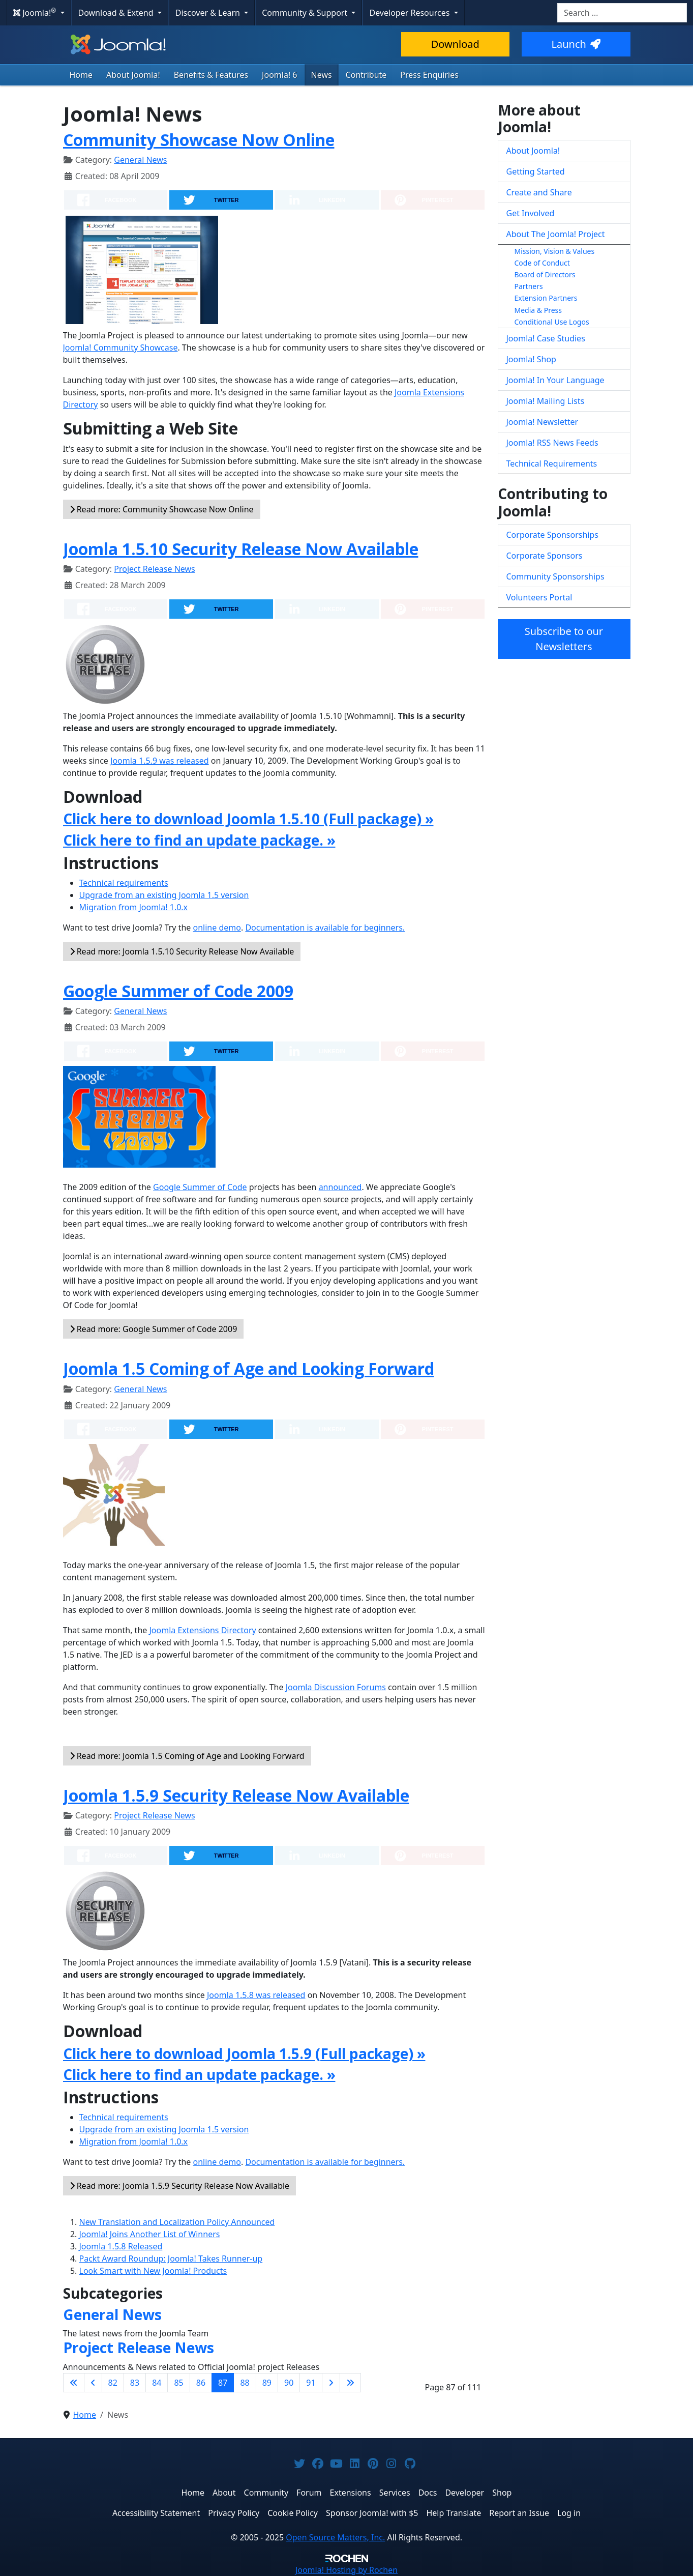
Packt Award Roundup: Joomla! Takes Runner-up (171, 2258)
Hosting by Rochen (346, 2569)
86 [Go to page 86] (200, 2382)
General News (140, 159)
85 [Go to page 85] (178, 2382)
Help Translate (453, 2513)
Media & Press (538, 310)
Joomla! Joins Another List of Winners (149, 2234)
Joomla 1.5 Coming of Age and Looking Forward (248, 1368)
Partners (529, 286)
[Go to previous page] (93, 2382)
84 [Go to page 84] (156, 2382)
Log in (569, 2513)
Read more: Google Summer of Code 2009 (153, 1329)
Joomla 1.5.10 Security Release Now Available (240, 549)
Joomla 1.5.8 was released (256, 1995)
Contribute (366, 74)
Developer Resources (410, 12)
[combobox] (622, 12)
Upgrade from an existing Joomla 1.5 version (164, 895)
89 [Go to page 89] (267, 2382)
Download (455, 44)
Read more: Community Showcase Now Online (162, 509)
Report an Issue (519, 2513)
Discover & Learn (208, 12)
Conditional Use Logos (552, 322)
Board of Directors (545, 274)
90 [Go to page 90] (288, 2382)
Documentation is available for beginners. (325, 927)
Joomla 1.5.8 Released (121, 2246)
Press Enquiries (429, 74)
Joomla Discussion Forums (336, 1687)
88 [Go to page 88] (244, 2382)
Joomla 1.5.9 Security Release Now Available (236, 1795)
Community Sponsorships (555, 576)
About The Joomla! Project (555, 234)
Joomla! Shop (531, 359)
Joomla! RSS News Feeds (552, 442)
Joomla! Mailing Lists (545, 401)
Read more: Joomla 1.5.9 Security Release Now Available (180, 2185)
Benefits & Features (211, 74)
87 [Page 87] (222, 2382)
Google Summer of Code (200, 1187)
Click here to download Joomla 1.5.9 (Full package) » (244, 2053)
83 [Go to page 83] (134, 2382)
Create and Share (539, 192)
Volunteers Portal (539, 597)
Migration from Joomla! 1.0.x (133, 907)
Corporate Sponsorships (552, 534)
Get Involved (530, 213)
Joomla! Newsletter (542, 421)
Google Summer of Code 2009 (178, 991)
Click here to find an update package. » (199, 840)
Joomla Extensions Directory (202, 1630)
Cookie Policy (292, 2513)
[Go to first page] (73, 2382)
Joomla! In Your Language (555, 380)
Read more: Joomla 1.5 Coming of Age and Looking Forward (187, 1755)
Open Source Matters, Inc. (335, 2537)
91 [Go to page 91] (310, 2382)
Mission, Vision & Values (555, 251)
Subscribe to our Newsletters (564, 638)
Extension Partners (546, 298)
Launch (576, 44)
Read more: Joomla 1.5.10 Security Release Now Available (182, 951)
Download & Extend (117, 12)
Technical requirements (123, 882)
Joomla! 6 (279, 74)
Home (81, 74)
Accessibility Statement (156, 2513)
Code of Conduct (542, 263)
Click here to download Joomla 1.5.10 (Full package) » (248, 818)
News (321, 74)
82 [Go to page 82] (112, 2382)
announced (340, 1187)
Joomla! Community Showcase (120, 347)
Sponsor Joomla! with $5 (372, 2513)
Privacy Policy (233, 2513)
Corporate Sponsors (544, 555)
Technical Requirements (551, 463)
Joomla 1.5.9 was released (159, 760)
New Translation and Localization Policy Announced (177, 2221)
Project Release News (154, 568)
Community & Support (305, 12)
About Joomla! (133, 74)
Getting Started (535, 171)
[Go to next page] (331, 2382)
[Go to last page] (350, 2382)
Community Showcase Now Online (199, 140)
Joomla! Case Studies (545, 338)
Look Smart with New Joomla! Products (153, 2270)
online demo (217, 927)
